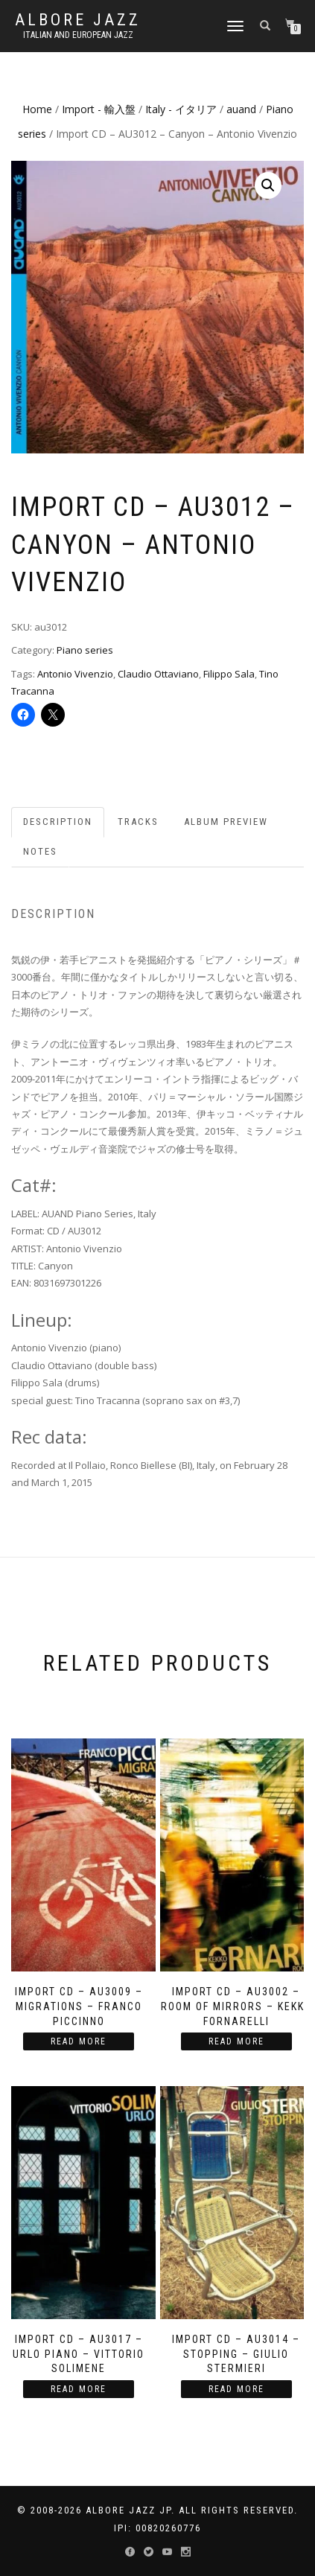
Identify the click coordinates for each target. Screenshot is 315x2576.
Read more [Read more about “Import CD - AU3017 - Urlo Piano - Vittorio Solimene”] (78, 2389)
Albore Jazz (78, 20)
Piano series (85, 650)
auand (241, 109)
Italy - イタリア (181, 109)
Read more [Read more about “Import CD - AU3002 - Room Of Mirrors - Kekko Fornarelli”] (236, 2041)
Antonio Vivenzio (75, 673)
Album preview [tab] (226, 821)
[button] (268, 185)
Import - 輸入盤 (99, 109)
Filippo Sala (229, 673)
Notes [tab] (40, 851)
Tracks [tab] (138, 821)
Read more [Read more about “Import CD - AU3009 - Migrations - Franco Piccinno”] (78, 2041)
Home (37, 109)
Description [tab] (57, 821)
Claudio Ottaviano (158, 673)
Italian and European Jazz (78, 35)
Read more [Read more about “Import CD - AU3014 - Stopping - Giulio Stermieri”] (236, 2389)
